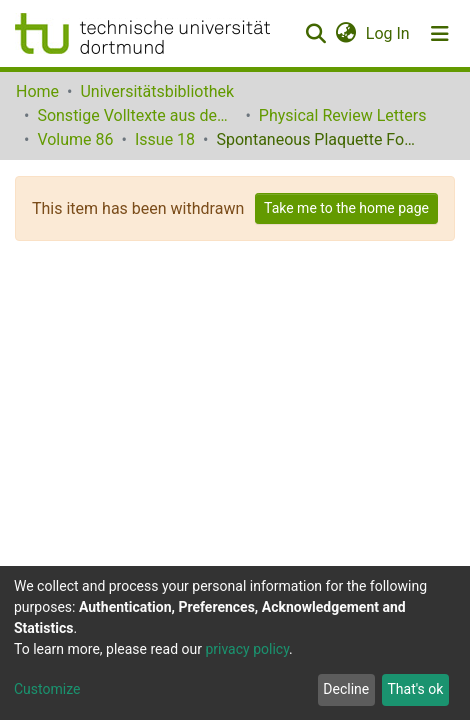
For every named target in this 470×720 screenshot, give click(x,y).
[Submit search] (315, 34)
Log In (389, 33)
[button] (345, 34)
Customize (47, 689)
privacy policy (247, 649)
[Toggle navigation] (440, 34)
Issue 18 (165, 139)
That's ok (415, 689)
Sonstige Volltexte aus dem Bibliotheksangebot (137, 115)
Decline (346, 689)
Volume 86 (75, 139)
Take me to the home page (346, 208)
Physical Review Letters (343, 115)
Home (37, 91)
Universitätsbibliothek (157, 91)
